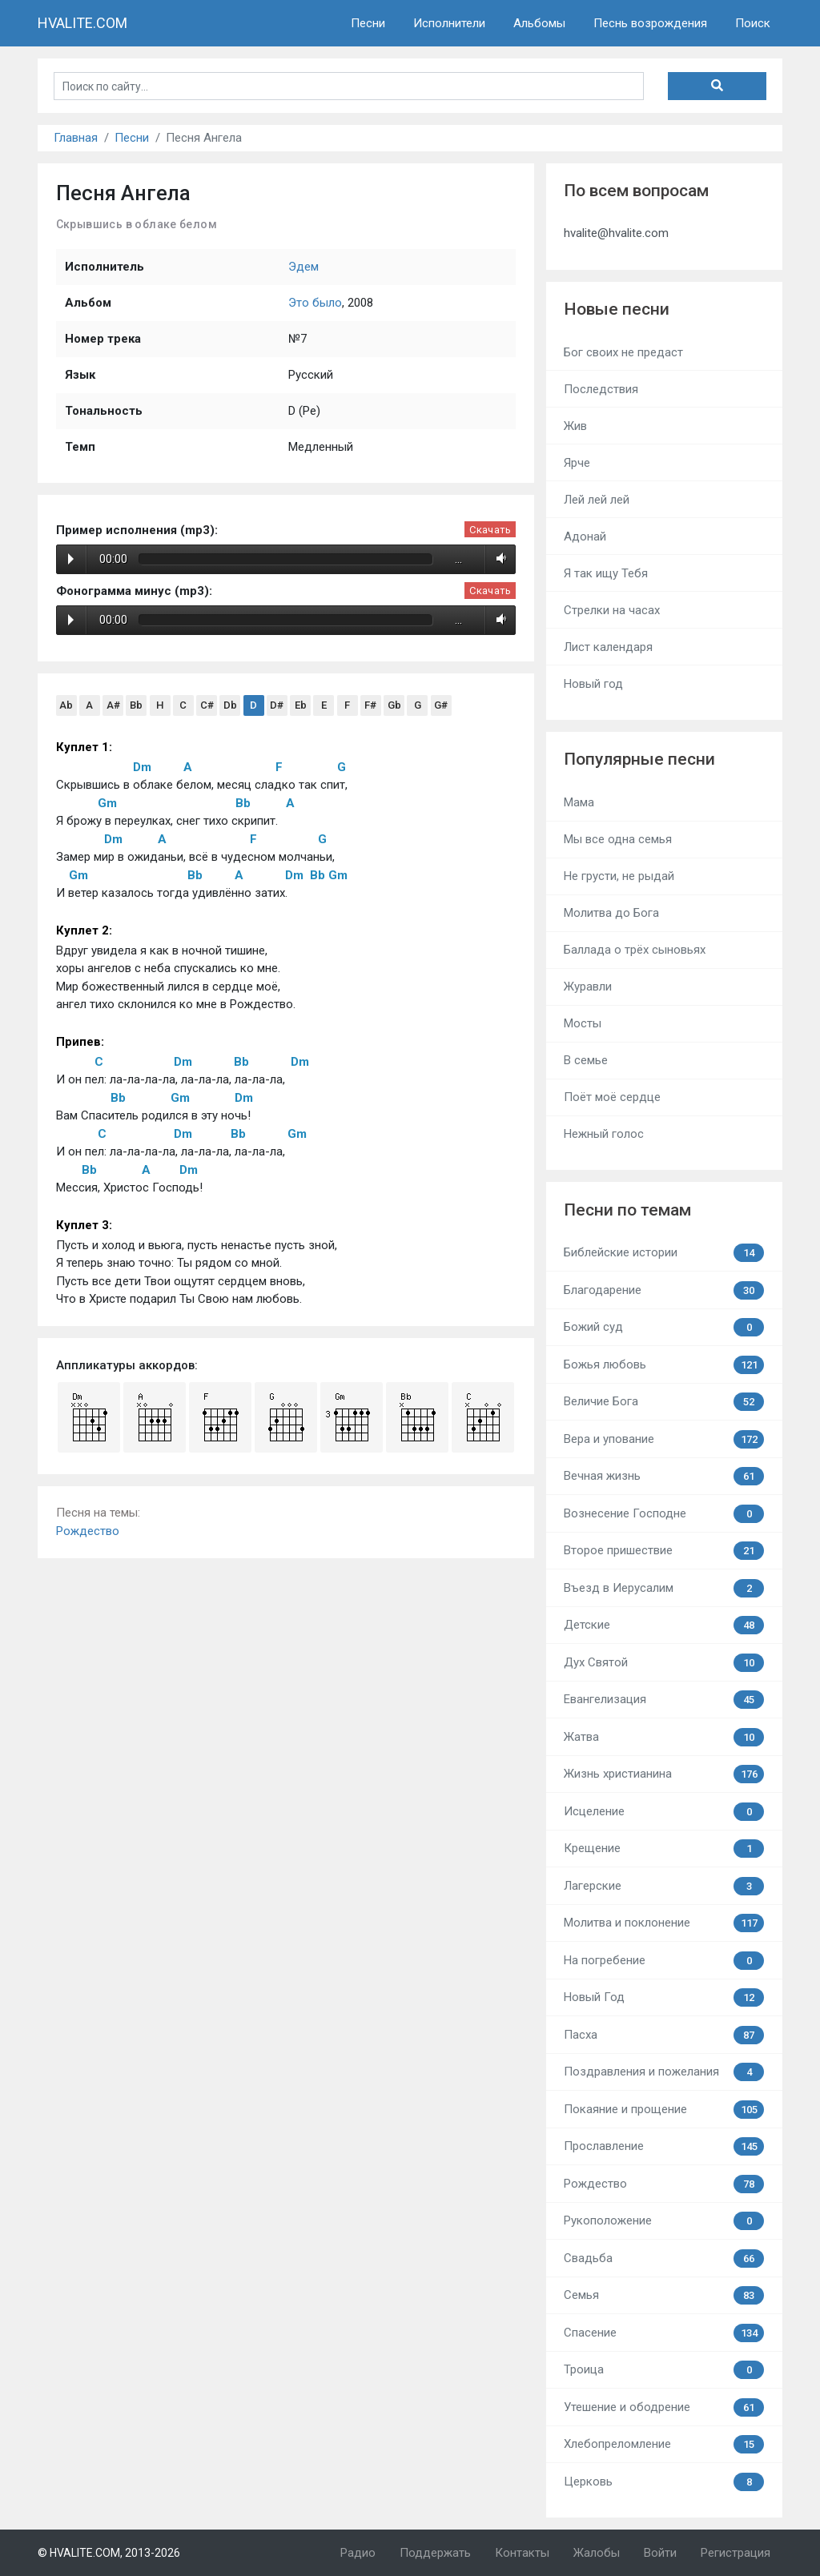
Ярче (577, 463)
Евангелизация (664, 1699)
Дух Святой (664, 1663)
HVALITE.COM (82, 22)
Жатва (664, 1737)
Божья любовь (664, 1365)
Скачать (490, 530)
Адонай (585, 536)
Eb (301, 705)
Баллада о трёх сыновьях (634, 949)
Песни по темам (627, 1210)
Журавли (588, 986)
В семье (586, 1060)
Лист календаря (608, 647)
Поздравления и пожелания (664, 2072)
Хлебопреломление (664, 2444)
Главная (76, 138)
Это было (315, 302)
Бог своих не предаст (623, 352)
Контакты (522, 2553)
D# (276, 705)
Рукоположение (664, 2221)
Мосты (582, 1023)
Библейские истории (664, 1253)
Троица (664, 2370)
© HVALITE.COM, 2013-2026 (109, 2552)
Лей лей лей (596, 499)
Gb (394, 705)
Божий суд (664, 1327)
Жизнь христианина (664, 1774)
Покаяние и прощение (664, 2109)
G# (441, 705)
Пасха (664, 2035)
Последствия (601, 389)
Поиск (752, 23)
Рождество (87, 1531)
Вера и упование (664, 1439)
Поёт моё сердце (612, 1097)
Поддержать (435, 2553)
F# (370, 705)
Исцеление (664, 1811)
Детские (664, 1625)
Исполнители (449, 23)
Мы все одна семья (618, 839)
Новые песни (616, 309)
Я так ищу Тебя (606, 573)
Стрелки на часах (612, 610)
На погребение (664, 1960)
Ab (66, 705)
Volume (498, 559)
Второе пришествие (664, 1550)
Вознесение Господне (664, 1514)
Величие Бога (664, 1401)
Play (71, 559)
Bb (136, 705)
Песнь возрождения (650, 23)
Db (230, 705)
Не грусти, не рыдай (619, 876)
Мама (579, 802)
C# (207, 705)
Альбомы (539, 23)
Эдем (303, 266)
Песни (368, 23)
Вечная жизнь (664, 1476)
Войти (660, 2553)
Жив (575, 426)
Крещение (664, 1848)
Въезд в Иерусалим (664, 1588)
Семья (664, 2295)
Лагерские (664, 1886)
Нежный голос (604, 1134)
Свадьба (664, 2258)
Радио (358, 2553)
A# (113, 705)
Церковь (664, 2482)
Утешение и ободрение (664, 2407)
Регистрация (735, 2553)
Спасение (664, 2333)
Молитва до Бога (611, 913)
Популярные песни (639, 759)
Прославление (664, 2146)
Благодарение (664, 1290)
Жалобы (596, 2553)
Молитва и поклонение (664, 1923)
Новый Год (664, 1997)
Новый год (593, 684)
